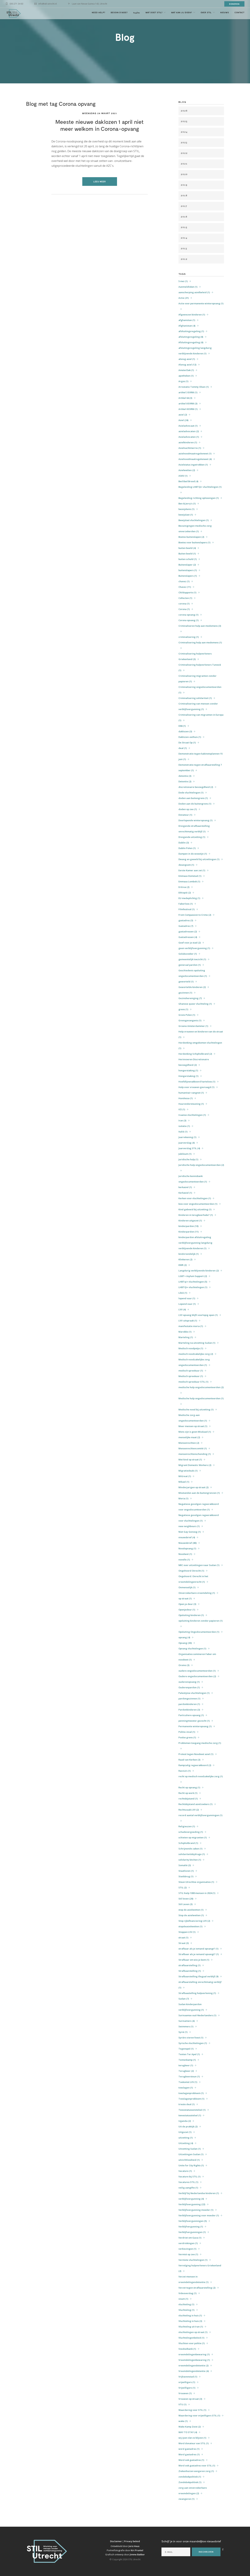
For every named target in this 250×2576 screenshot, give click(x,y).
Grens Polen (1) (186, 1014)
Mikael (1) (183, 1481)
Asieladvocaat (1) (188, 425)
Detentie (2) (184, 781)
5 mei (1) (183, 281)
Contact (239, 12)
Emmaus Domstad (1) (189, 875)
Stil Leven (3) (185, 1904)
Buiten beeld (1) (187, 553)
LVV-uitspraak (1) (187, 1320)
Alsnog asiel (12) (187, 364)
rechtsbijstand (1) (188, 1798)
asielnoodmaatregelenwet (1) (194, 453)
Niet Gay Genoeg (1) (189, 1531)
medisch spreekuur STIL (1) (193, 1381)
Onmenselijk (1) (186, 1587)
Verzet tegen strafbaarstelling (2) (196, 2287)
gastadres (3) (185, 920)
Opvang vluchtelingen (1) (192, 1648)
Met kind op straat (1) (190, 1459)
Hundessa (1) (185, 1098)
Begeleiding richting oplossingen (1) (198, 498)
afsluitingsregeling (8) (190, 336)
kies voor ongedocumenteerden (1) (197, 1203)
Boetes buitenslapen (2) (191, 536)
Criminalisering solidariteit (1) (195, 698)
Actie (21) (183, 297)
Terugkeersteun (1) (189, 2076)
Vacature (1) (185, 2171)
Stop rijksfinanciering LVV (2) (194, 1920)
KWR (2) (182, 1265)
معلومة (136, 12)
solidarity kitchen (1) (189, 1859)
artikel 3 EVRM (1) (187, 392)
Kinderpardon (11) (188, 1231)
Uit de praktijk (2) (188, 2126)
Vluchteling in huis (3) (190, 2321)
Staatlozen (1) (186, 1870)
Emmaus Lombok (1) (189, 881)
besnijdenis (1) (186, 509)
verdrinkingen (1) (188, 2243)
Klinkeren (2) (185, 1259)
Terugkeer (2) (186, 2070)
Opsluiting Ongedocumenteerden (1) (198, 1631)
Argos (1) (183, 381)
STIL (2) (182, 1887)
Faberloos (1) (185, 903)
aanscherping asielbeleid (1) (194, 292)
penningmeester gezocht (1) (194, 1720)
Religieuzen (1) (186, 1826)
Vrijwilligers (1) (186, 2387)
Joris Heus (133, 2546)
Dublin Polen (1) (187, 848)
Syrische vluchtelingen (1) (192, 2043)
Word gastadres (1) (189, 2454)
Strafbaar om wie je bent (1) (193, 1959)
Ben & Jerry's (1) (187, 503)
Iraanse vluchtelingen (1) (192, 1114)
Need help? (98, 12)
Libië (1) (182, 1292)
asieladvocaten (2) (188, 431)
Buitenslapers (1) (187, 575)
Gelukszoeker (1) (187, 953)
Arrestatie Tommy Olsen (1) (193, 386)
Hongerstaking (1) (188, 1076)
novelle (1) (184, 1559)
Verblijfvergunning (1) (190, 2226)
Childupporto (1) (187, 592)
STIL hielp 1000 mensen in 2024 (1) (196, 1893)
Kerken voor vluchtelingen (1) (194, 1198)
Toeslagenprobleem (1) (191, 2098)
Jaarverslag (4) (186, 1142)
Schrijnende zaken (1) (190, 1848)
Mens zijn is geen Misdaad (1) (194, 1431)
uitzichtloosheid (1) (189, 2159)
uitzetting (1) (185, 2137)
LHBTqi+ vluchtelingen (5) (192, 1281)
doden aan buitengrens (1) (193, 798)
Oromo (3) (183, 1665)
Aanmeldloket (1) (187, 286)
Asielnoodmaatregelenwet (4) (195, 459)
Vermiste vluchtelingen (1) (192, 2259)
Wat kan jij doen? (181, 12)
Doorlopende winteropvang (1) (195, 820)
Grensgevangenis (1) (189, 1020)
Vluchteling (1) (186, 2309)
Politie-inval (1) (186, 1731)
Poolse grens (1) (187, 1737)
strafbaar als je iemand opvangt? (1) (198, 1948)
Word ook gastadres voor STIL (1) (196, 2465)
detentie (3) (184, 775)
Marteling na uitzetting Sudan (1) (196, 1342)
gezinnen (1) (185, 992)
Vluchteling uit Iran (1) (190, 2326)
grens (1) (183, 1009)
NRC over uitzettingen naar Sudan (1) (198, 1565)
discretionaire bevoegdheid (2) (195, 787)
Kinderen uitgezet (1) (190, 1220)
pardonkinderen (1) (189, 1704)
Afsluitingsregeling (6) (190, 342)
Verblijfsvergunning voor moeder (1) (198, 2215)
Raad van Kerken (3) (189, 1759)
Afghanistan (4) (186, 325)
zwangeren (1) (186, 2498)
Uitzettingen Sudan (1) (190, 2154)
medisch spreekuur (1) (190, 1370)
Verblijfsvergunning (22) (191, 2204)
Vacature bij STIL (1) (189, 2176)
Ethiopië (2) (184, 892)
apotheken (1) (186, 375)
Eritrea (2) (183, 887)
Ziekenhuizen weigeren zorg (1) (196, 2471)
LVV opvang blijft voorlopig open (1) (198, 1315)
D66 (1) (182, 725)
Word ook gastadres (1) (191, 2460)
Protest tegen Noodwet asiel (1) (195, 1754)
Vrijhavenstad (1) (187, 2376)
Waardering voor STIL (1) (192, 2410)
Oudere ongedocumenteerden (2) (197, 1676)
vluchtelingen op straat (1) (192, 2332)
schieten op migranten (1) (192, 1837)
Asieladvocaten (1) (188, 436)
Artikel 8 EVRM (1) (188, 409)
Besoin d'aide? (119, 12)
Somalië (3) (184, 1865)
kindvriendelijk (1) (188, 1253)
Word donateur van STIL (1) (193, 2443)
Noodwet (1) (185, 1554)
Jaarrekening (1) (187, 1137)
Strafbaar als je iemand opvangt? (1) (198, 1954)
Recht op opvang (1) (189, 1787)
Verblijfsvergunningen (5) (192, 2221)
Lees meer (99, 181)
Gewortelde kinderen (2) (192, 987)
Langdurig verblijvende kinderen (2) (198, 1270)
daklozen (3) (185, 731)
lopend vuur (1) (186, 1298)
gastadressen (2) (187, 931)
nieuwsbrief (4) (186, 1537)
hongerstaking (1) (188, 1070)
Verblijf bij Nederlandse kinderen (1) (198, 2193)
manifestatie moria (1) (190, 1326)
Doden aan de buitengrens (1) (194, 803)
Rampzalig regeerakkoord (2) (194, 1765)
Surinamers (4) (186, 2020)
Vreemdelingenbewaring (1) (194, 2359)
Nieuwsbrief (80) (187, 1542)
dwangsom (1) (186, 864)
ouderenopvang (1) (189, 1681)
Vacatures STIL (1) (188, 2182)
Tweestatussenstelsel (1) (192, 2109)
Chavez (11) (184, 586)
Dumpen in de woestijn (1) (192, 853)
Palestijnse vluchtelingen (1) (194, 1693)
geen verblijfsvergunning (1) (194, 948)
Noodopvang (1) (187, 1548)
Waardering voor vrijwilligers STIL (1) (199, 2415)
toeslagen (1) (185, 2087)
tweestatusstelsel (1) (189, 2115)
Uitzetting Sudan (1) (189, 2148)
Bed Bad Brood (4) (188, 481)
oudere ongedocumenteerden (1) (197, 1670)
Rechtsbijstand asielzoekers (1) (195, 1804)
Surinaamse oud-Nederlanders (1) (197, 2015)
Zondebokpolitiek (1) (189, 2482)
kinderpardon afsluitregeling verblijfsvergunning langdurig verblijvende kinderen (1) (195, 1243)
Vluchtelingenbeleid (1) (191, 2337)
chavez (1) (184, 581)
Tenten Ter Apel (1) (189, 2054)
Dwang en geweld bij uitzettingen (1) (198, 859)
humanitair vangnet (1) (191, 1092)
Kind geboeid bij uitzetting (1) (194, 1209)
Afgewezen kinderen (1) (191, 314)
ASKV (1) (183, 475)
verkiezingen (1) (187, 2248)
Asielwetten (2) (186, 470)
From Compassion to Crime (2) (194, 914)
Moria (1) (183, 1498)
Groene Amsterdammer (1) (193, 1026)
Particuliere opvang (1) (191, 1715)
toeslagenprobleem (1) (191, 2093)
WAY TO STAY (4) (187, 2432)
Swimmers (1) (185, 2026)
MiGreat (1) (184, 1476)
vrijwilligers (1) (186, 2382)
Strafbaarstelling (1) (189, 1970)
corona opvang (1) (188, 614)
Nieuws (224, 12)
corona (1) (184, 603)
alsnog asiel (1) (186, 359)
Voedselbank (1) (187, 2348)
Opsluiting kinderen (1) (191, 1615)
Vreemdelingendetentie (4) (193, 2371)
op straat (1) (185, 1598)
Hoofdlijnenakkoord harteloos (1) (196, 1081)
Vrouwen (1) (185, 2393)
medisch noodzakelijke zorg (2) (195, 1353)
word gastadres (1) (188, 2448)
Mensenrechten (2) (188, 1442)
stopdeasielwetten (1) (190, 1926)
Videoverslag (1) (187, 2293)
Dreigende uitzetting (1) (191, 837)
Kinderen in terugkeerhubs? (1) (195, 1215)
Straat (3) (183, 1943)
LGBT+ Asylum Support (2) (192, 1276)
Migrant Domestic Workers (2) (194, 1465)
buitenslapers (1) (187, 570)
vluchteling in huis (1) (190, 2315)
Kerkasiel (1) (185, 1192)
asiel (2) (182, 414)
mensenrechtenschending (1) (194, 1454)
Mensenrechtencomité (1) (192, 1448)
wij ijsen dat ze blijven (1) (192, 2437)
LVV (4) (182, 1309)
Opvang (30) (185, 1642)
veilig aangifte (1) (188, 2187)
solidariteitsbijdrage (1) (191, 1854)
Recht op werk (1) (187, 1793)
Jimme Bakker (137, 2554)
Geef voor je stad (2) (189, 942)
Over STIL (206, 12)
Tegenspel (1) (186, 2048)
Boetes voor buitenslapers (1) (194, 542)
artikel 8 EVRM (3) (187, 403)
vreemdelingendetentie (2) (193, 2365)
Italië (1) (183, 1131)
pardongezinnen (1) (189, 1698)
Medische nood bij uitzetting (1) (196, 1409)
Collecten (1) (185, 598)
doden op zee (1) (187, 809)
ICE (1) (181, 1109)
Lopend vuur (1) (187, 1303)
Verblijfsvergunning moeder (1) (195, 2209)
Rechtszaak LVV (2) (188, 1809)
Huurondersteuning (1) (191, 1103)
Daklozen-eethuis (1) (189, 737)
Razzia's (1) (184, 1770)
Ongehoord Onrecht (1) (191, 1570)
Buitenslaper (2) (187, 564)
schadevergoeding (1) (190, 1831)
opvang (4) (184, 1637)
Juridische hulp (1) (188, 1159)
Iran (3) (182, 1120)
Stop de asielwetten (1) (191, 1915)
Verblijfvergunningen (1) (192, 2232)
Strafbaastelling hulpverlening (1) (197, 1993)
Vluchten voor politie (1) (191, 2343)
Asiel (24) (183, 420)
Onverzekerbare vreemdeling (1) (196, 1592)
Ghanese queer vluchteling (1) (195, 1003)
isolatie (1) (184, 1126)
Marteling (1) (185, 1337)
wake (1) (183, 2421)
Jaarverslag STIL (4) (189, 1148)
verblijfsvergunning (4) (191, 2198)
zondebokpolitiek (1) (189, 2476)
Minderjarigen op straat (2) (193, 1487)
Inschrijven (206, 2552)
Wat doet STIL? (153, 12)
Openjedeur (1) (186, 1609)
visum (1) (183, 2298)
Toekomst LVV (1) (187, 2082)
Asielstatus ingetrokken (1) (193, 464)
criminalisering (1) (188, 636)
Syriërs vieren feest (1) (190, 2037)
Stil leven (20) (185, 1898)
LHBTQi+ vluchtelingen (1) (192, 1287)
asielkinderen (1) (187, 442)
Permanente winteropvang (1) (195, 1726)
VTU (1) (182, 2404)
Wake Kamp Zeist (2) (189, 2426)
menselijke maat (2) (189, 1437)
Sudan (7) (183, 1998)
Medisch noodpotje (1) (190, 1348)
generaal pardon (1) (189, 964)
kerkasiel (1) (185, 1187)
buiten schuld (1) (187, 559)
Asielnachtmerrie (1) (189, 448)
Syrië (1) (183, 2032)
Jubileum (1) (184, 1153)
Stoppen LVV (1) (186, 1932)
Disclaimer (116, 2541)
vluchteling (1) (186, 2304)
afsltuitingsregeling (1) (191, 331)
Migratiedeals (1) (188, 1470)
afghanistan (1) (186, 320)
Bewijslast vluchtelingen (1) (193, 520)
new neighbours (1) (189, 1526)
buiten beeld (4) (187, 548)
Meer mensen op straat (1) (192, 1426)
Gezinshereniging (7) (190, 998)
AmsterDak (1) (186, 370)
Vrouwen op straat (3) (190, 2398)
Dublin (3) (183, 842)
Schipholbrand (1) (188, 1843)
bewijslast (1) (185, 514)
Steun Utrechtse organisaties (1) (196, 1881)
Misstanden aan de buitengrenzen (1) (199, 1492)
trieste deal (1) (186, 2104)
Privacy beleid (132, 2541)
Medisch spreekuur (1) (190, 1376)
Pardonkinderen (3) (189, 1709)
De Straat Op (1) (187, 742)
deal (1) (182, 748)
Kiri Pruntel (137, 2550)
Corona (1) (184, 609)
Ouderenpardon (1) (189, 1687)
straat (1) (183, 1937)
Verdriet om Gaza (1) (189, 2237)
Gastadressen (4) (187, 937)
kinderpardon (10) (188, 1226)
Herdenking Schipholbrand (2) (195, 1053)
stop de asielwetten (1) (190, 1909)
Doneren (234, 4)
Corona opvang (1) (188, 620)
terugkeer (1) (185, 2065)
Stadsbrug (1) (185, 1876)
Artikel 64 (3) (185, 397)
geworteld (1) (186, 981)
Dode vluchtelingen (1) (190, 792)
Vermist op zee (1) (188, 2254)
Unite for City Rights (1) (191, 2165)
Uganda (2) (184, 2120)
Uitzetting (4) (185, 2143)
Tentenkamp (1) (187, 2059)
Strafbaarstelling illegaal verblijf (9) (198, 1976)
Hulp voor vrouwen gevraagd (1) (196, 1087)
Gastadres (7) (185, 926)
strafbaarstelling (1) (189, 1965)
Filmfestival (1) (186, 909)
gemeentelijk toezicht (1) (192, 959)
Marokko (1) (184, 1331)
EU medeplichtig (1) (189, 898)
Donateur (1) (185, 814)
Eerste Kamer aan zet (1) (191, 870)
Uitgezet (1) (184, 2132)
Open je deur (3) (187, 1604)
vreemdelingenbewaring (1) (194, 2354)
